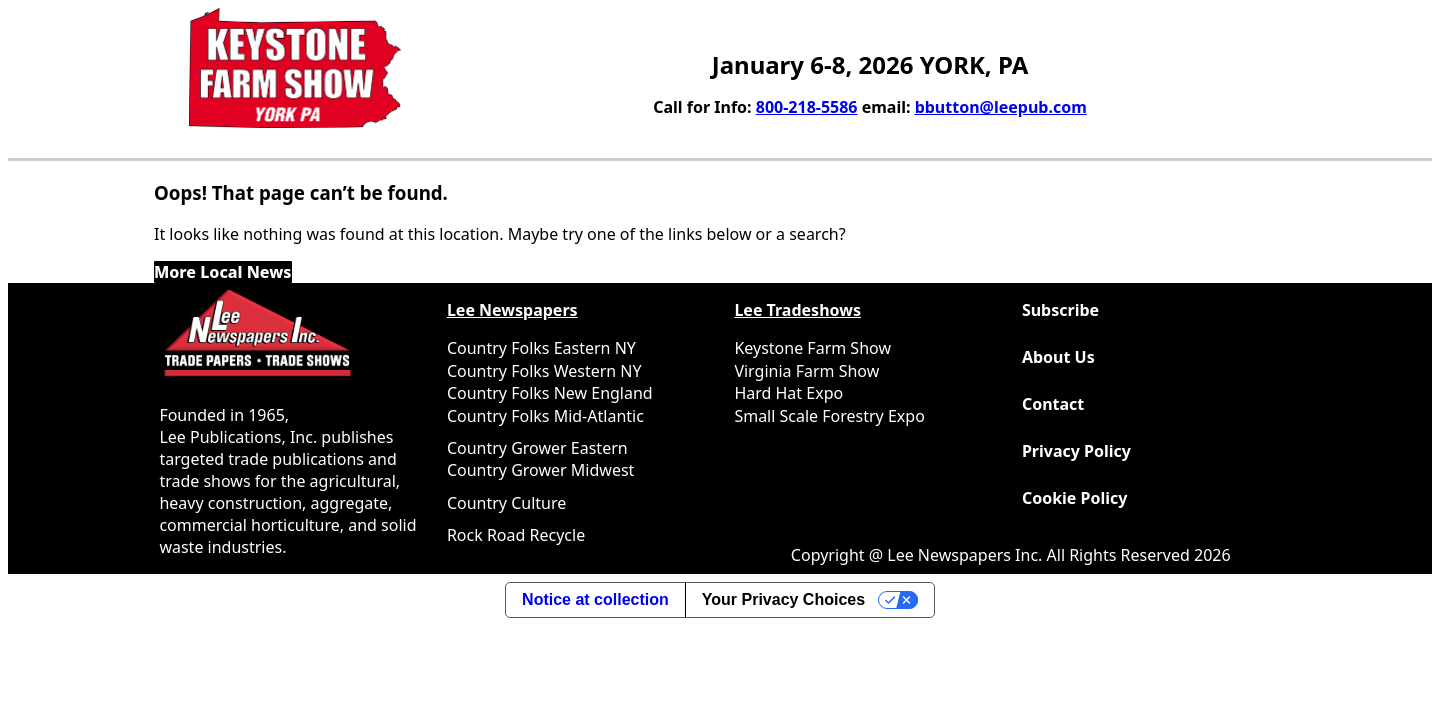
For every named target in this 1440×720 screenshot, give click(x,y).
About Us (1058, 357)
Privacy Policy (1076, 451)
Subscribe (1060, 310)
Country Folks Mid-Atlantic (545, 416)
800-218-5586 (807, 107)
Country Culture (506, 503)
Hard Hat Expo (788, 393)
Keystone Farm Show (812, 348)
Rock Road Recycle (516, 535)
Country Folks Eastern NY (541, 348)
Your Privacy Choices (783, 599)
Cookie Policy (1075, 498)
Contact (1053, 404)
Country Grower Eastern (537, 448)
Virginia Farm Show (806, 371)
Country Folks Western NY (544, 371)
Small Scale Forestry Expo (829, 416)
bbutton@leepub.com (1001, 107)
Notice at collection (595, 599)
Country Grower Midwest (540, 470)
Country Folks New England (550, 393)
